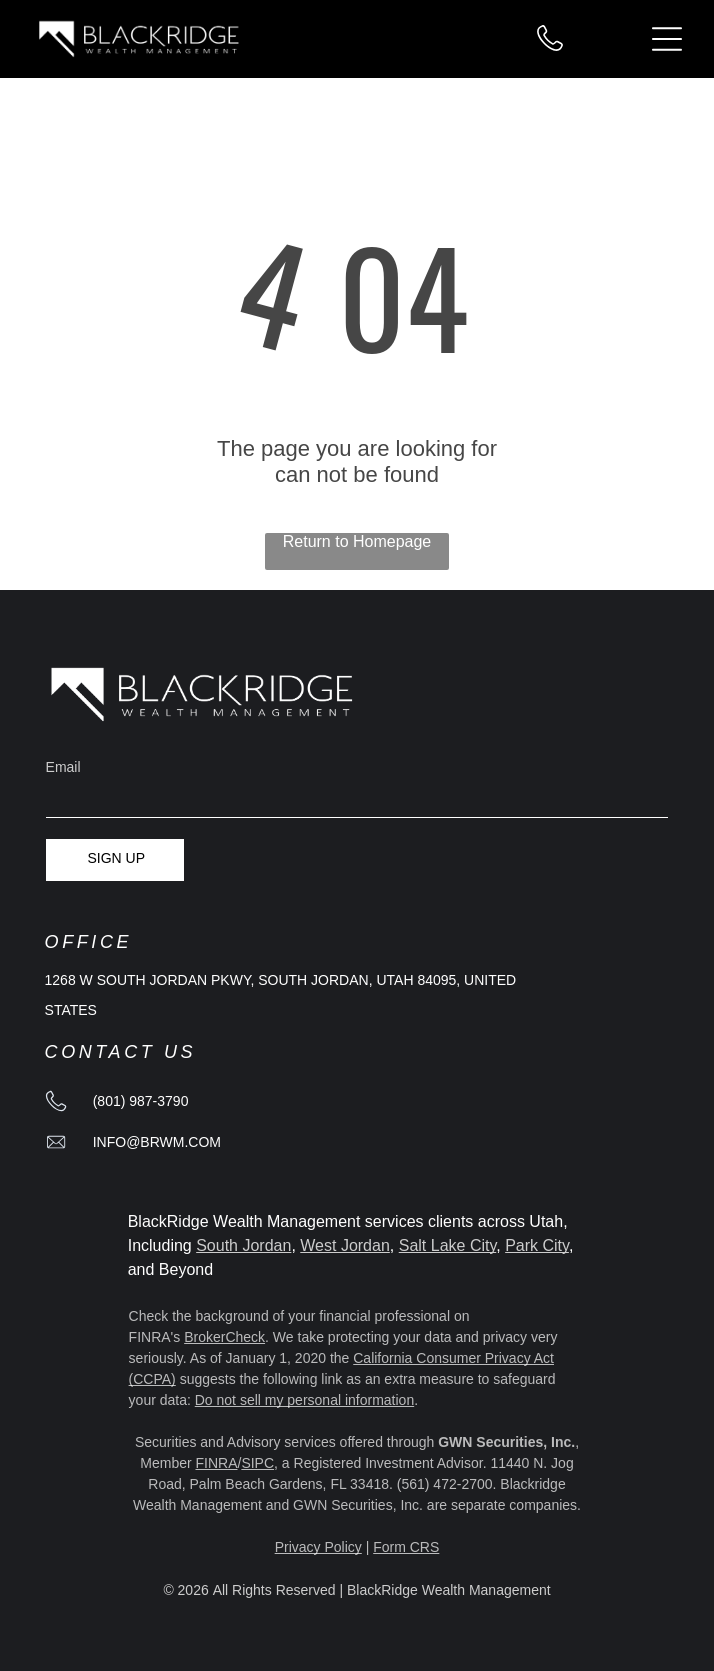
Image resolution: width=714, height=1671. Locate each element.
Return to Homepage (357, 541)
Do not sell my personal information (304, 1400)
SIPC (257, 1463)
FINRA (217, 1463)
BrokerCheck (224, 1337)
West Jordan (345, 1245)
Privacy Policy (318, 1547)
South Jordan (243, 1245)
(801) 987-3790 (141, 1101)
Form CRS (406, 1547)
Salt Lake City (448, 1245)
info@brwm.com (157, 1142)
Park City (537, 1245)
